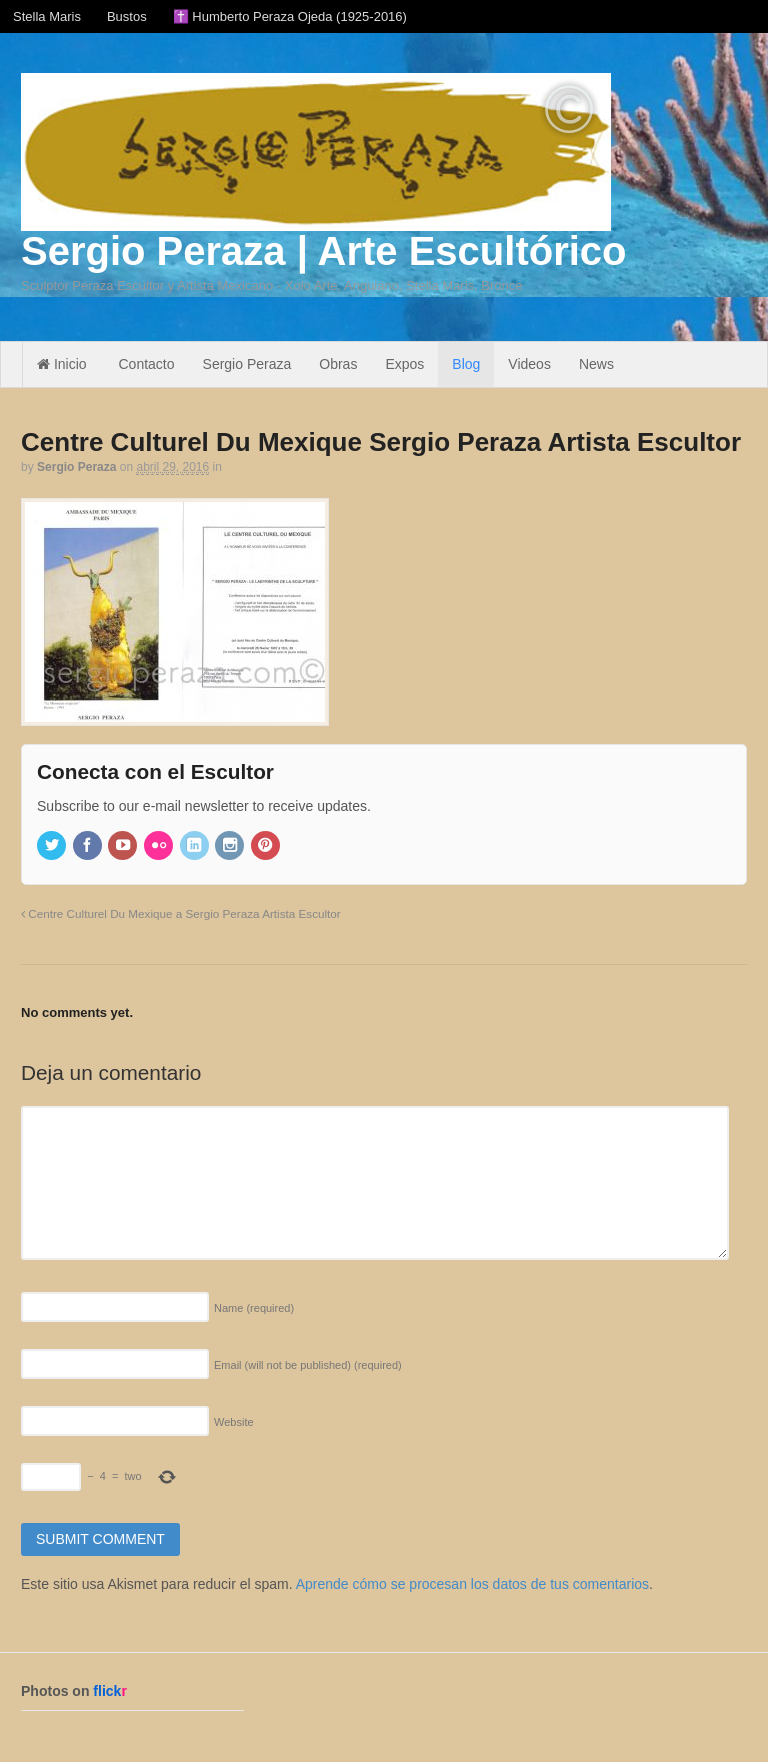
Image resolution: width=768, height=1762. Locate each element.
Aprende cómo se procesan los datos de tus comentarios (472, 1584)
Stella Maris (47, 16)
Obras (338, 364)
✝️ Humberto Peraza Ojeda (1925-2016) (290, 16)
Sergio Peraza (247, 364)
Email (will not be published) (308, 1365)
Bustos (127, 16)
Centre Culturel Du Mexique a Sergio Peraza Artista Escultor (181, 913)
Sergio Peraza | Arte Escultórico (323, 251)
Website (234, 1422)
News (596, 364)
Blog (466, 364)
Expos (404, 364)
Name (254, 1308)
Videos (529, 364)
